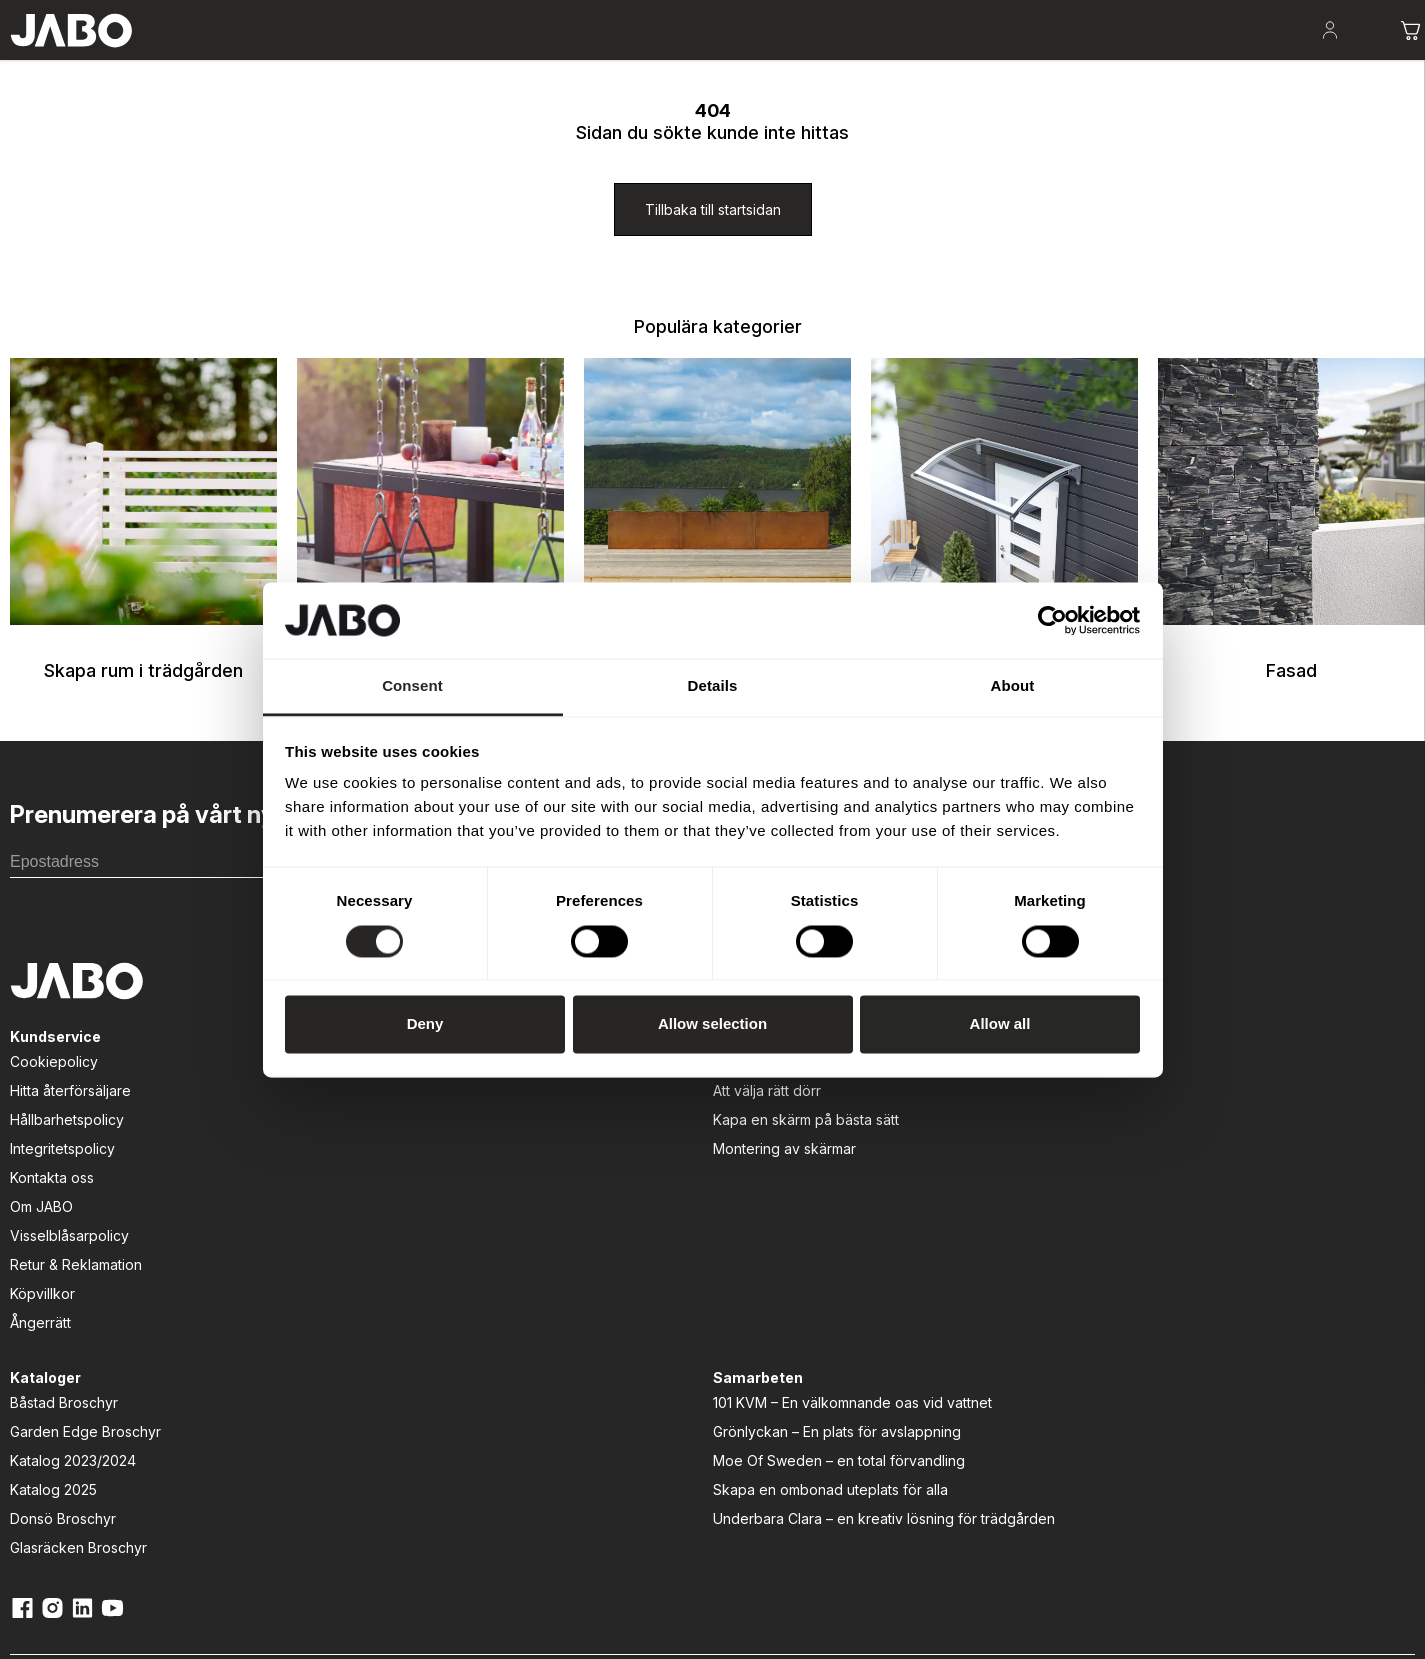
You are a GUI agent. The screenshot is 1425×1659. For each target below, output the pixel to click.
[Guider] (321, 1148)
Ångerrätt (30, 1434)
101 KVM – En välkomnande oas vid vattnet (1005, 1184)
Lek (537, 60)
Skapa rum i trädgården (225, 60)
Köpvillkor (32, 1405)
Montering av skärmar (368, 1260)
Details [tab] (713, 686)
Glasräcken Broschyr (661, 1318)
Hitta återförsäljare (60, 1202)
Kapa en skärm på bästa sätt (390, 1231)
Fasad (683, 60)
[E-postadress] (176, 963)
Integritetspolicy (52, 1260)
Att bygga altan (346, 1173)
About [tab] (1013, 686)
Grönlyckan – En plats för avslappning (1014, 1223)
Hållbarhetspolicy (57, 1231)
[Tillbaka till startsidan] (713, 311)
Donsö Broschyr (646, 1289)
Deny (425, 1024)
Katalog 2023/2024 (656, 1231)
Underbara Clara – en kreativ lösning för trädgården (1010, 1342)
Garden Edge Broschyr (668, 1202)
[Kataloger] (1237, 12)
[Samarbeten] (935, 1148)
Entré (606, 60)
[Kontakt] (1306, 12)
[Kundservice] (45, 1148)
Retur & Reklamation (66, 1376)
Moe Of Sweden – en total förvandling (976, 1263)
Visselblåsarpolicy (59, 1347)
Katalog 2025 (636, 1260)
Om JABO (31, 1318)
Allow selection (712, 1024)
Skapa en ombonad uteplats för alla (1007, 1302)
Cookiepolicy (44, 1173)
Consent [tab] (412, 686)
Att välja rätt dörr (351, 1202)
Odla (469, 60)
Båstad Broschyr (647, 1173)
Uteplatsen (378, 60)
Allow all (1000, 1024)
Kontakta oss (42, 1289)
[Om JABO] (1373, 12)
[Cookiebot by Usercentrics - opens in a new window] (1052, 620)
